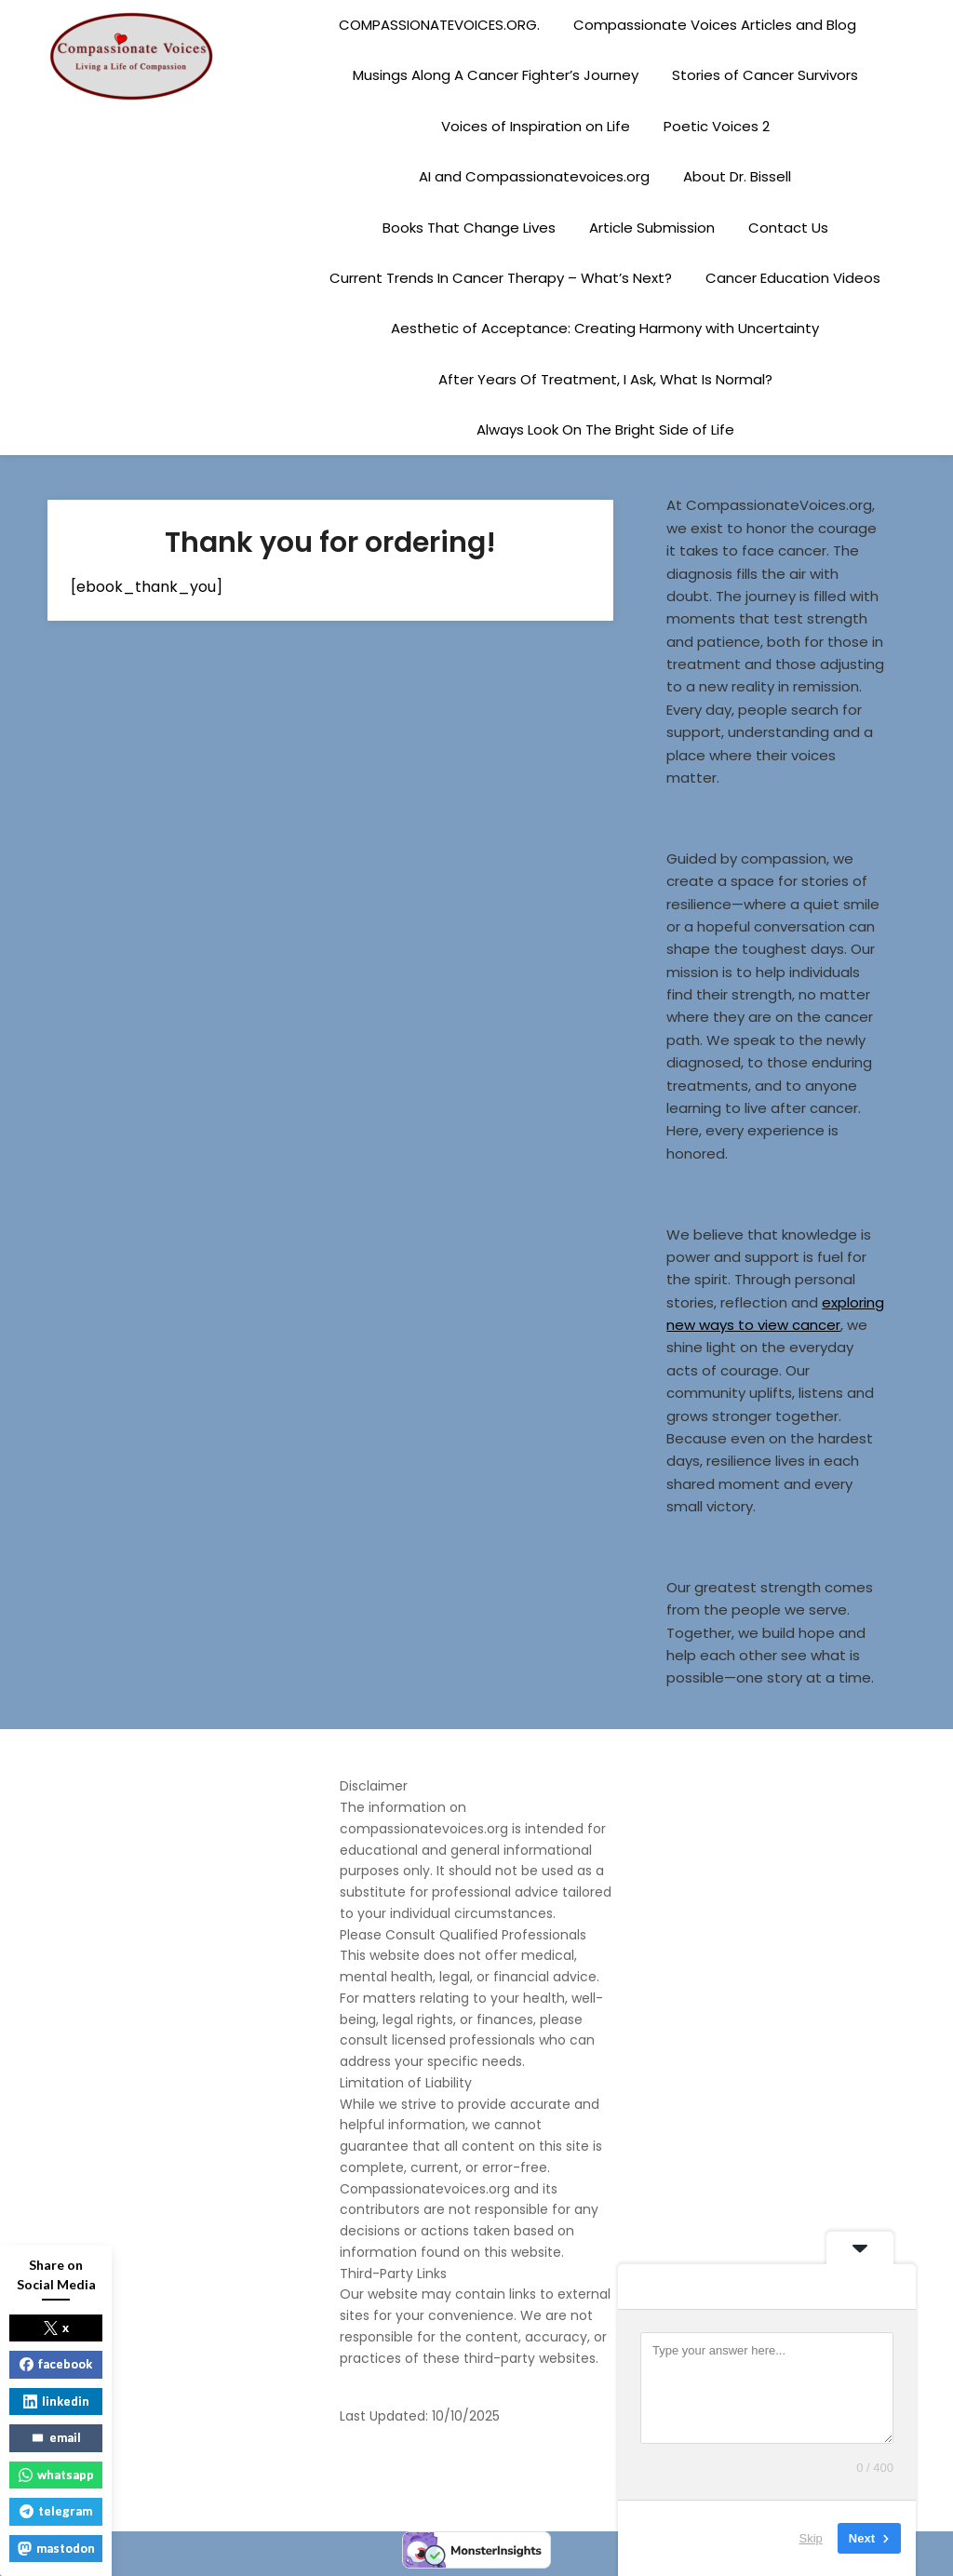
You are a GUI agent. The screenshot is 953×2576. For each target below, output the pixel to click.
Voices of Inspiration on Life (535, 126)
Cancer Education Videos (792, 278)
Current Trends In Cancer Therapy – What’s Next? (500, 278)
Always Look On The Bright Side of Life (605, 429)
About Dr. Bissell (737, 176)
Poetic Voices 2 (717, 126)
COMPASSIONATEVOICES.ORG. (439, 24)
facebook (56, 2363)
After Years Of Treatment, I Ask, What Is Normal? (605, 379)
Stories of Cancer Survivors (765, 75)
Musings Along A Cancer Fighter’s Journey (495, 75)
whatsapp (56, 2474)
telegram (56, 2510)
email (56, 2437)
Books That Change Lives (469, 227)
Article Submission (652, 227)
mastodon (56, 2548)
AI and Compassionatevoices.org (534, 176)
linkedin (56, 2401)
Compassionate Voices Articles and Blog (714, 24)
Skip (811, 2538)
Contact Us (788, 227)
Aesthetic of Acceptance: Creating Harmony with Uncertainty (605, 328)
